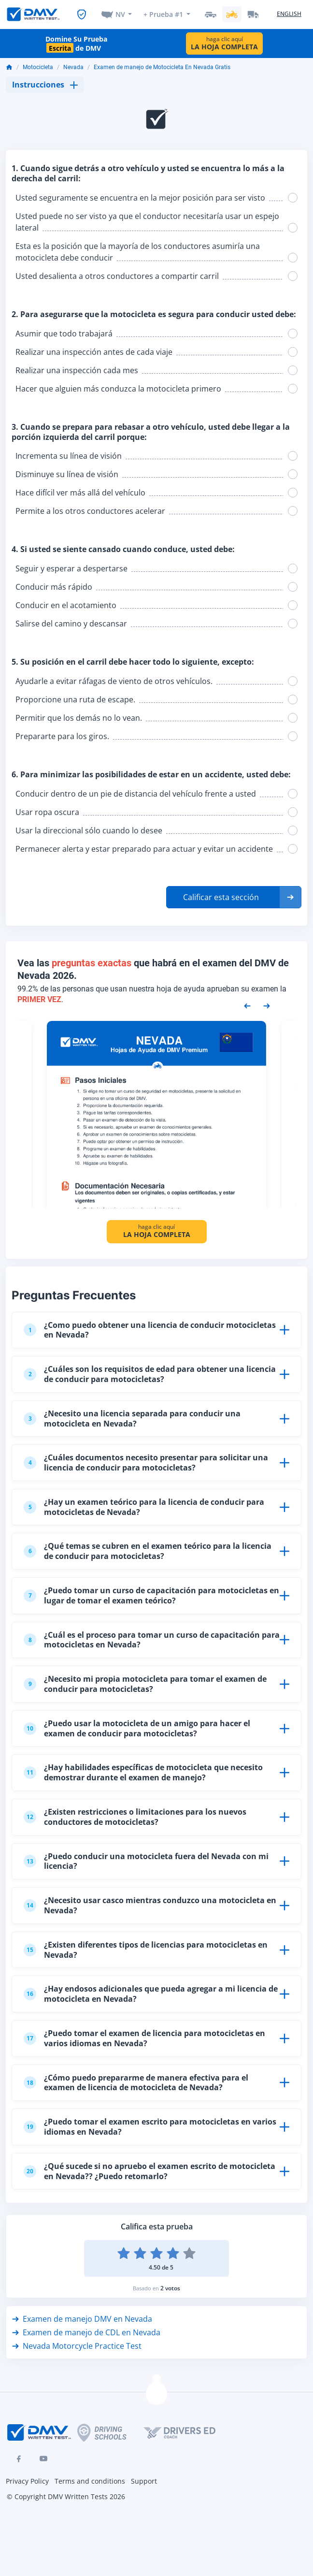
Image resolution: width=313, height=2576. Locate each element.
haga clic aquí (224, 43)
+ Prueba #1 (163, 14)
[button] (233, 897)
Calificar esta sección (221, 897)
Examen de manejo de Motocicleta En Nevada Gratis (162, 67)
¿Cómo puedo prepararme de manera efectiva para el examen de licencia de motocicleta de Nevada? (136, 2082)
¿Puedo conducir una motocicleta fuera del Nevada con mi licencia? (146, 1861)
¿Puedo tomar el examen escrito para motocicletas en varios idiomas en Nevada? (150, 2126)
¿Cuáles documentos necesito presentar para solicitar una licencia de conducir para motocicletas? (146, 1462)
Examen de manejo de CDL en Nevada (86, 2332)
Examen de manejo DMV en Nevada (82, 2319)
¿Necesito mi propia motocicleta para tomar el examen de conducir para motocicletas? (145, 1684)
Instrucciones (45, 84)
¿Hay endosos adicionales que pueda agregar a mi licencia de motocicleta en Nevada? (151, 1993)
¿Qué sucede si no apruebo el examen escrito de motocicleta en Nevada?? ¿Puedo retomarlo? (149, 2171)
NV (120, 14)
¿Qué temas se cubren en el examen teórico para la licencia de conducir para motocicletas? (147, 1551)
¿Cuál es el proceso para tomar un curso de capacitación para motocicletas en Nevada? (152, 1640)
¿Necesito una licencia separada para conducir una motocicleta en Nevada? (132, 1418)
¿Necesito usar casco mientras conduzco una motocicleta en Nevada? (150, 1905)
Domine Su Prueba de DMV (76, 43)
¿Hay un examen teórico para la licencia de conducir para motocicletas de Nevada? (144, 1507)
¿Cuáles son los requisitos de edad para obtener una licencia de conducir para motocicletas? (150, 1374)
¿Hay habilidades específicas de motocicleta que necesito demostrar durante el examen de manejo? (143, 1772)
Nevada (73, 67)
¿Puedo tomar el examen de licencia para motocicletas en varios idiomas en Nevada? (144, 2038)
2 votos (170, 2288)
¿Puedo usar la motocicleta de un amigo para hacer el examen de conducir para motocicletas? (137, 1728)
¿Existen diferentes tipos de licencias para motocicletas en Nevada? (146, 1949)
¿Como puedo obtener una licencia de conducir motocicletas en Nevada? (150, 1330)
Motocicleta (38, 67)
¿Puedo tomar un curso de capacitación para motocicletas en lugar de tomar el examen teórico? (151, 1595)
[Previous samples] (247, 1005)
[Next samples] (266, 1005)
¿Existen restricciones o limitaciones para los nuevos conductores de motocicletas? (135, 1816)
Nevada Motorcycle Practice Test (77, 2346)
